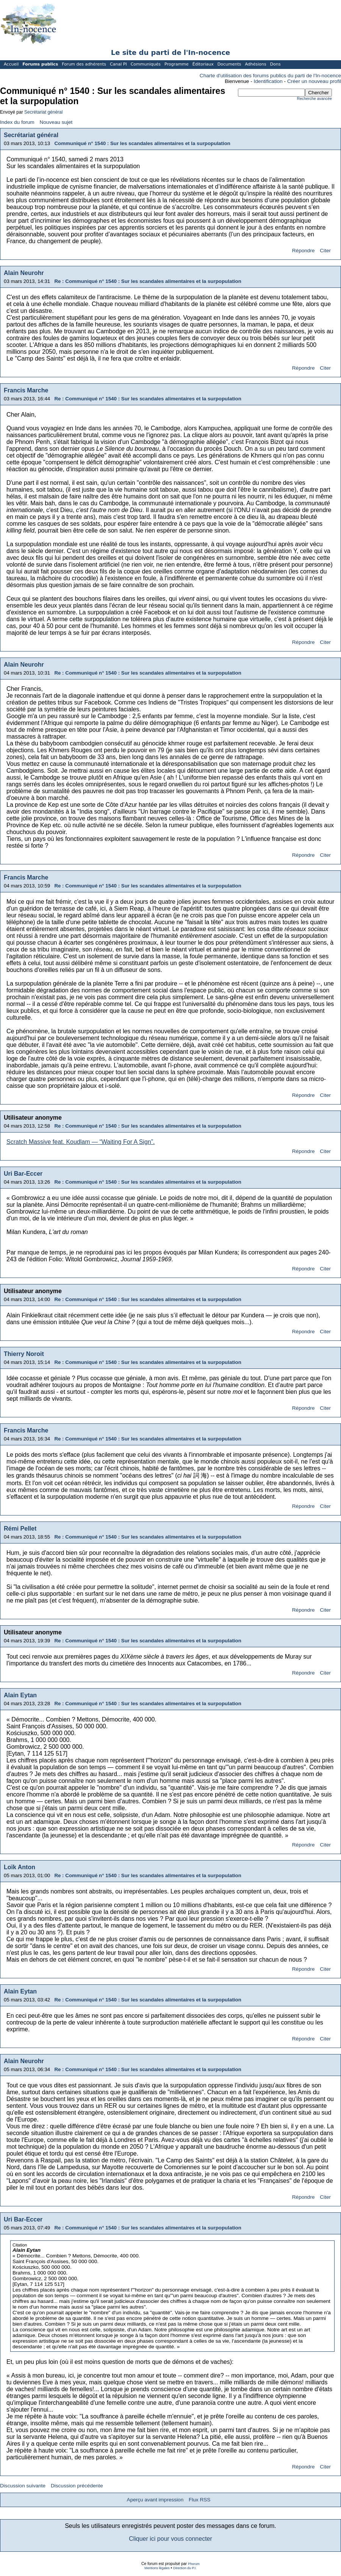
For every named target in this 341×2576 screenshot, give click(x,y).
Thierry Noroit (24, 1354)
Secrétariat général (43, 112)
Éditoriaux (203, 64)
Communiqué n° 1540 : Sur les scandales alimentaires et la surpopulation (142, 143)
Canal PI (118, 64)
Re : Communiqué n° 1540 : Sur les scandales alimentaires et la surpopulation (147, 281)
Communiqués (146, 64)
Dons (275, 64)
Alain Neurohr (24, 273)
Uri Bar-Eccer (23, 1173)
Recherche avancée (314, 99)
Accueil (11, 64)
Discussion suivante (22, 2486)
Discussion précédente (77, 2486)
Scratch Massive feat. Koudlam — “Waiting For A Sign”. (80, 1142)
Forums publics (40, 64)
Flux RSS (199, 2500)
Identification (268, 81)
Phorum (194, 2564)
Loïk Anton (19, 1867)
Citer (325, 250)
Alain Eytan (20, 1695)
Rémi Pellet (20, 1528)
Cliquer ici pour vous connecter (170, 2538)
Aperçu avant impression (155, 2500)
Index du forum (17, 122)
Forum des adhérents (84, 64)
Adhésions (255, 64)
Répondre (303, 250)
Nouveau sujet (55, 122)
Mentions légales (156, 2568)
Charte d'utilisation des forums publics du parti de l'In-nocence (270, 75)
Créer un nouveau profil (314, 81)
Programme (176, 64)
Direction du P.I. (185, 2568)
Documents (229, 64)
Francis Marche (26, 390)
